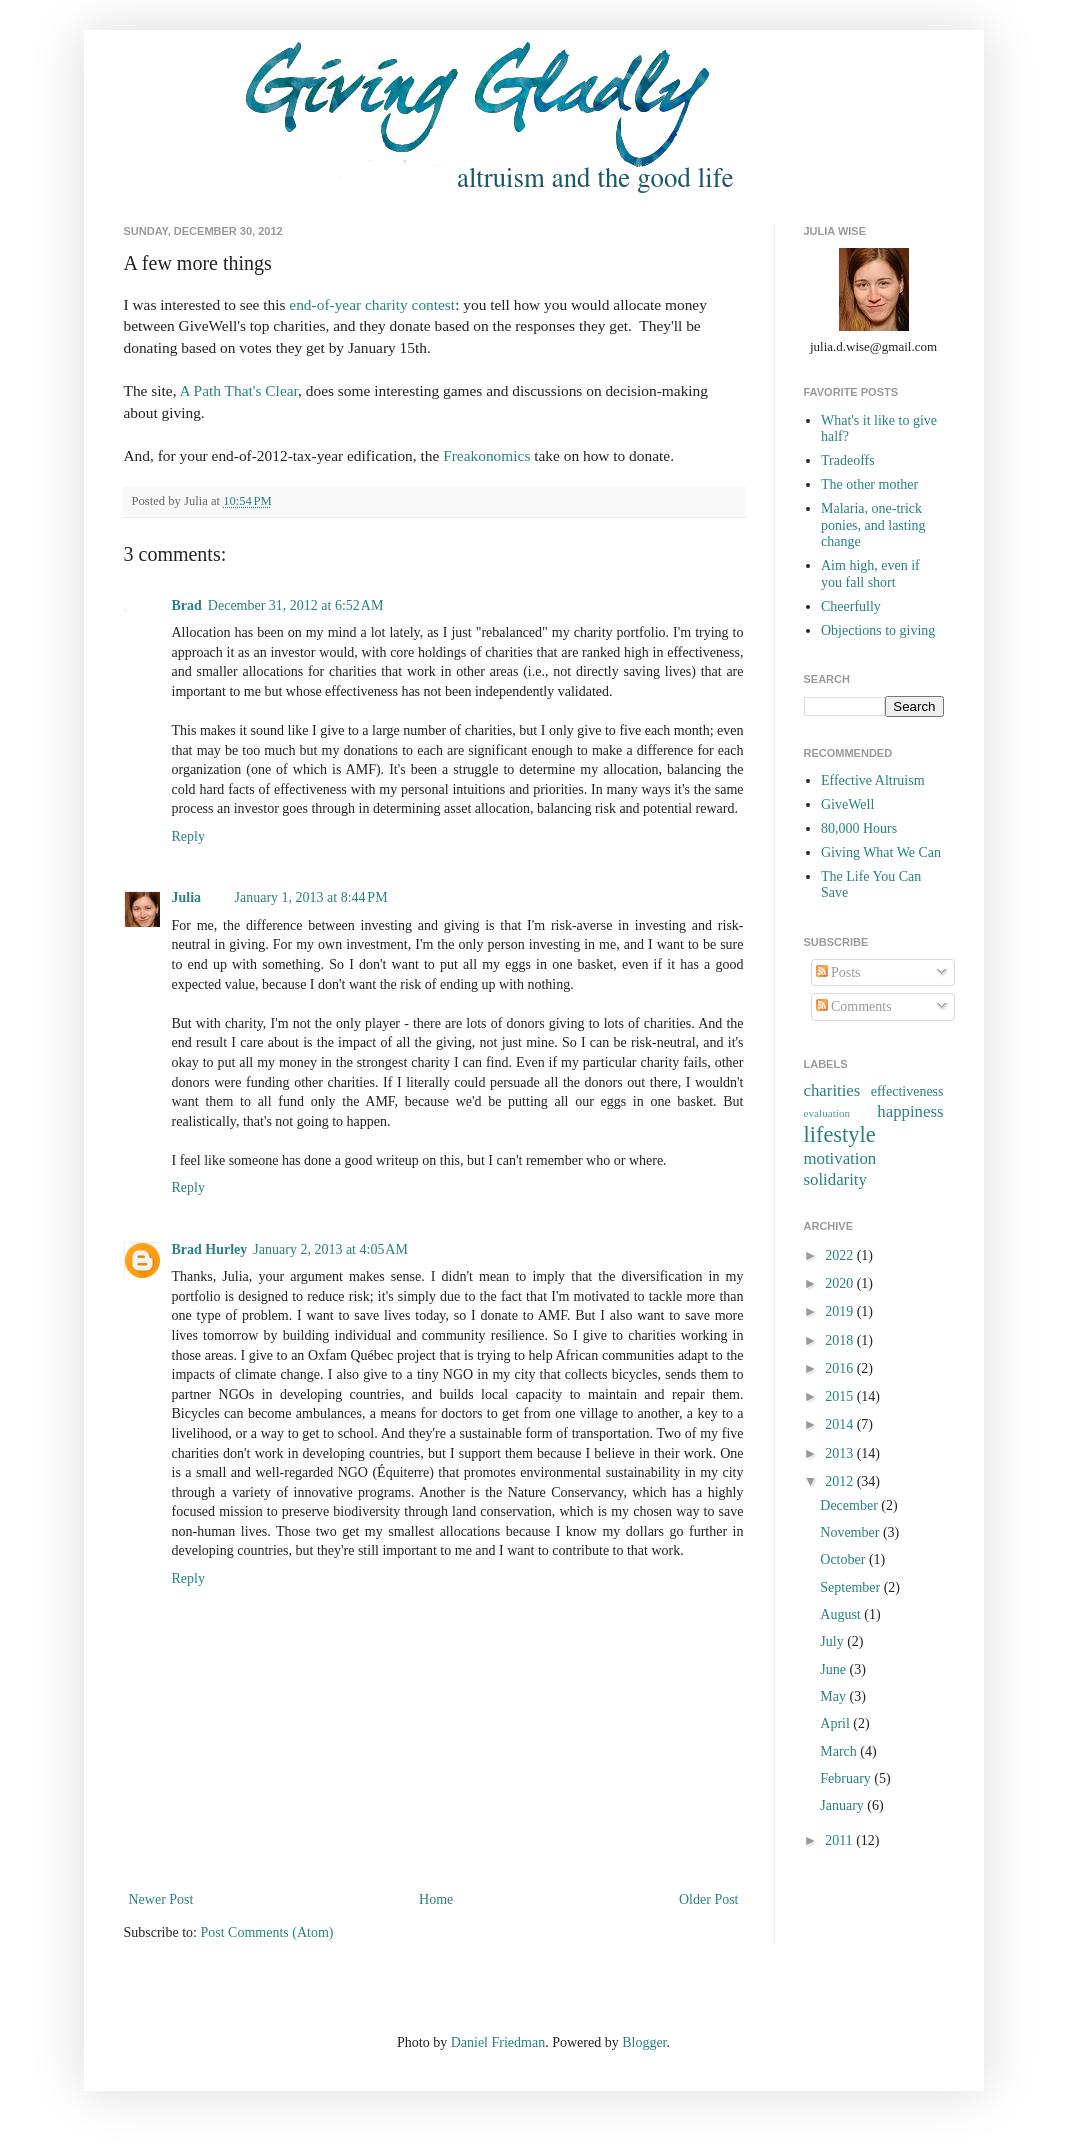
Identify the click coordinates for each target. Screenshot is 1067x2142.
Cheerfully (851, 606)
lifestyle (840, 1134)
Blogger (644, 2042)
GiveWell (847, 804)
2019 (841, 1311)
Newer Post (161, 1899)
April (836, 1723)
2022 (841, 1255)
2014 (841, 1424)
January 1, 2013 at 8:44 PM (311, 897)
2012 (841, 1481)
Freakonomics (486, 455)
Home (436, 1899)
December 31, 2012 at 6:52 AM (296, 605)
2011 (840, 1840)
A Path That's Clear (239, 390)
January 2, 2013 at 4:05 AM (330, 1249)
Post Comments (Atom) (267, 1932)
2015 (841, 1396)
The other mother (869, 484)
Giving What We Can (881, 852)
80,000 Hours (859, 828)
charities (832, 1090)
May (834, 1696)
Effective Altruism (873, 780)
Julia (188, 897)
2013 (841, 1453)
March (840, 1751)
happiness (910, 1111)
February (847, 1778)
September (851, 1587)
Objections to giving (878, 630)
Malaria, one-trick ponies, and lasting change (873, 525)
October (844, 1559)
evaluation (827, 1113)
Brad (187, 605)
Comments (854, 1006)
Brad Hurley (210, 1249)
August (842, 1614)
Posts (838, 972)
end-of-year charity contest (372, 304)
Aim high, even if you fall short (870, 574)
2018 (841, 1340)
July (833, 1641)
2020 (841, 1283)
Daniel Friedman (498, 2042)
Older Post (709, 1899)
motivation (840, 1158)
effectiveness (907, 1091)
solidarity (835, 1179)
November (851, 1532)
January (843, 1805)
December (850, 1505)
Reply (188, 836)
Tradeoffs (848, 460)
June (834, 1669)
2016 (841, 1368)
